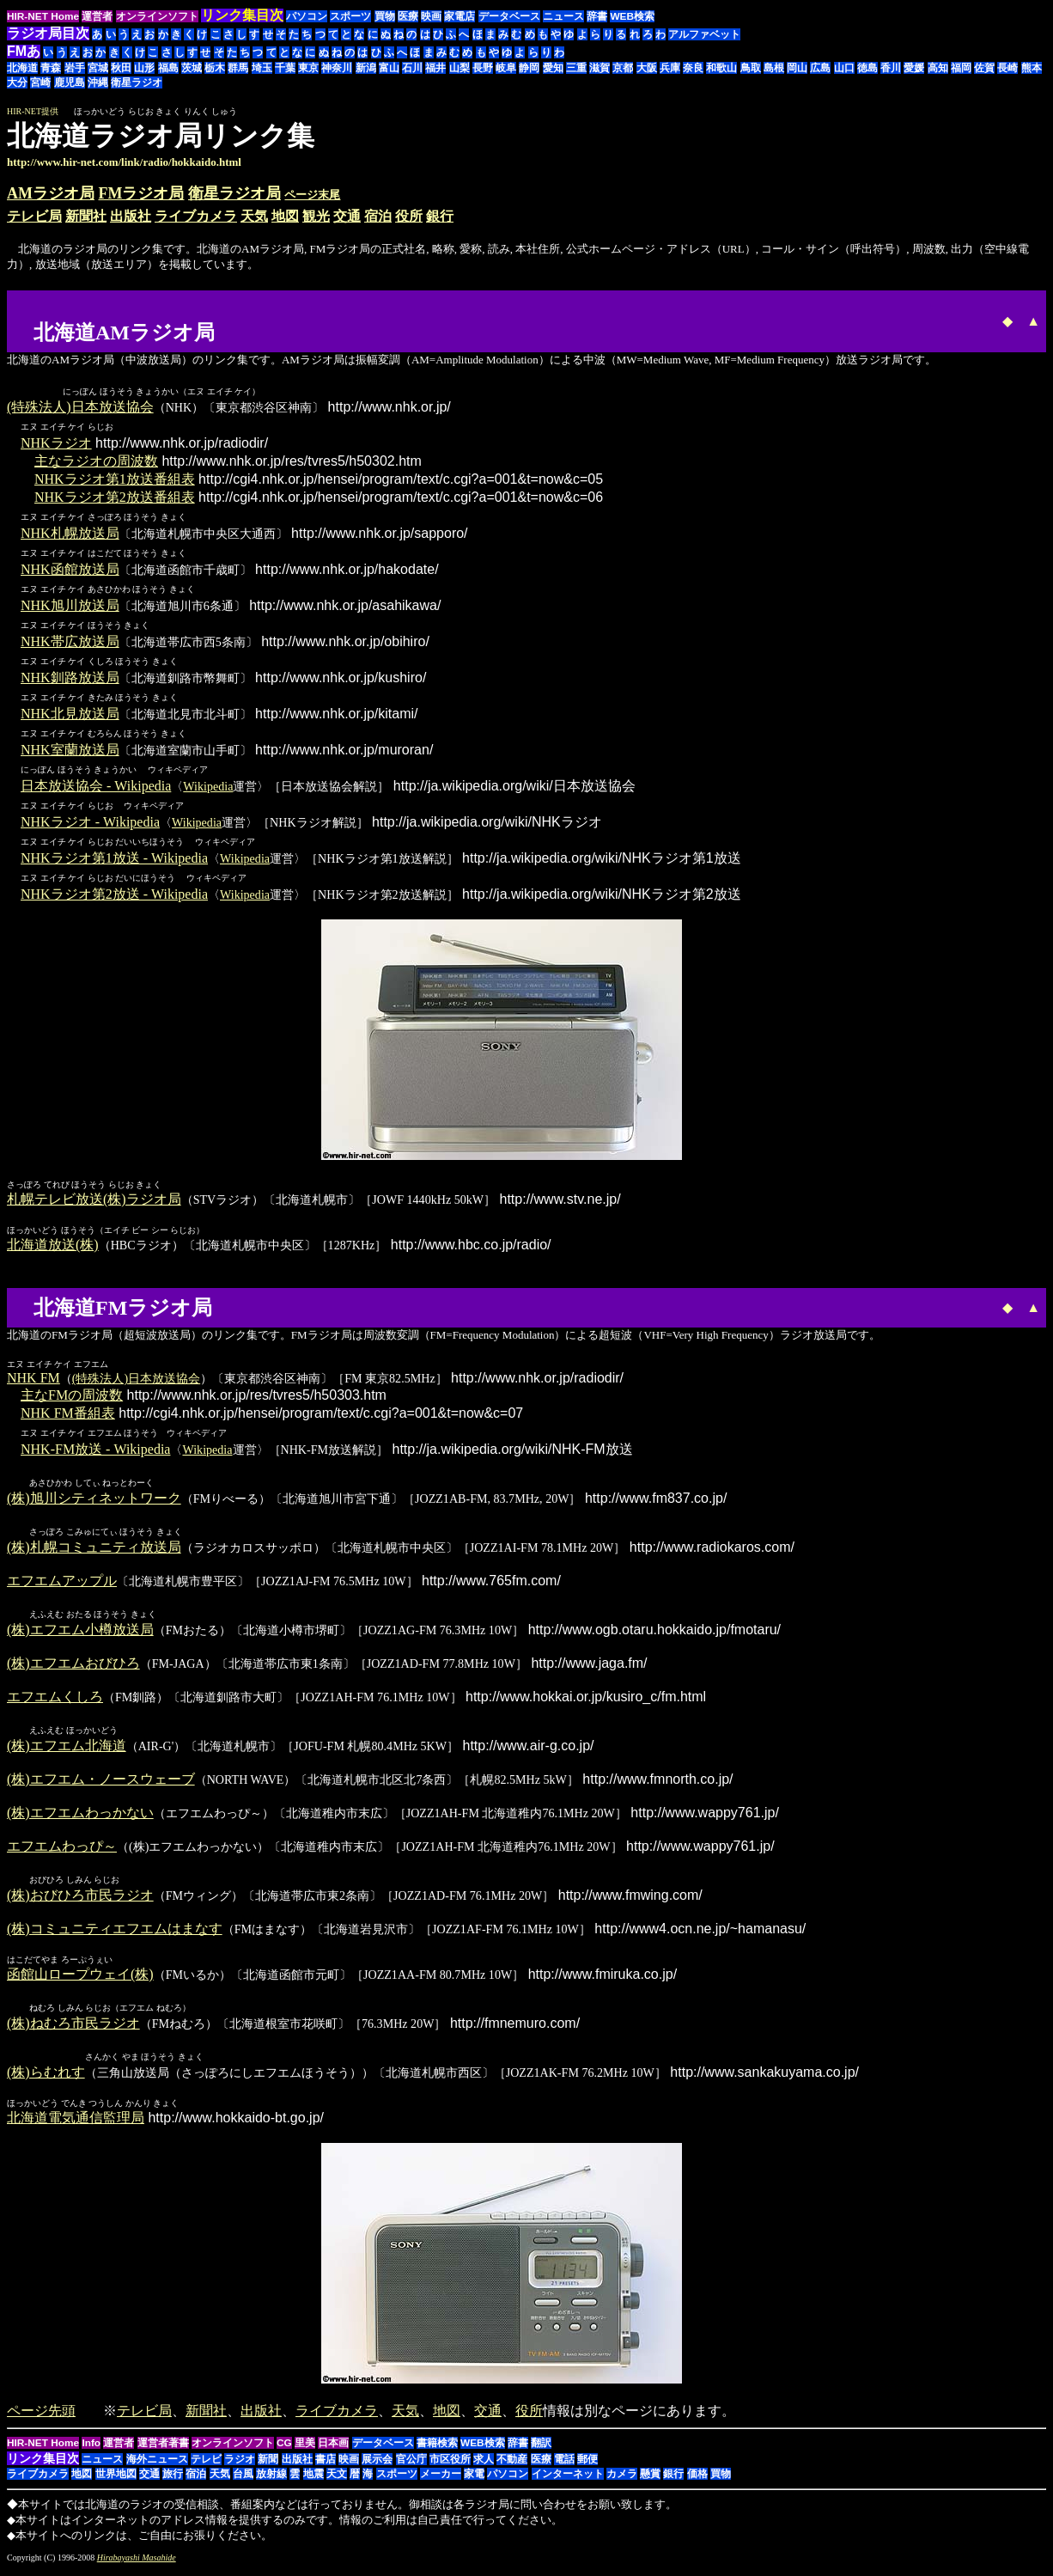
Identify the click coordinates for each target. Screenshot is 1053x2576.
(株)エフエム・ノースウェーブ (101, 1783)
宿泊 (378, 216)
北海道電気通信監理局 (75, 2124)
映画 (431, 16)
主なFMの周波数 (72, 1396)
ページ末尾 (312, 194)
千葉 (285, 68)
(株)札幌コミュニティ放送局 (94, 1549)
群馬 (238, 68)
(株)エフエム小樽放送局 (80, 1633)
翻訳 (541, 2450)
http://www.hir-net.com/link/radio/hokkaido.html (124, 162)
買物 (384, 16)
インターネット (568, 2481)
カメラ (621, 2481)
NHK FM (33, 1378)
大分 (17, 82)
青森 (50, 68)
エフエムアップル (62, 1583)
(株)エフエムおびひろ (73, 1666)
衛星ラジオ (136, 82)
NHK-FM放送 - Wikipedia (95, 1450)
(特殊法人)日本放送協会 (80, 407)
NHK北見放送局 (70, 714)
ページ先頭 (41, 2417)
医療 (408, 16)
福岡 (961, 68)
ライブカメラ (196, 216)
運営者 (97, 16)
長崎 (1007, 68)
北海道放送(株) (53, 1245)
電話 (564, 2466)
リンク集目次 (43, 2465)
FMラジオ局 (142, 193)
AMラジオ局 (50, 193)
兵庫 (670, 68)
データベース (509, 16)
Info (91, 2450)
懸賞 (650, 2481)
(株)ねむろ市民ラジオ (73, 2029)
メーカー (440, 2481)
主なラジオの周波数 (96, 462)
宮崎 (40, 82)
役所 (409, 216)
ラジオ (239, 2466)
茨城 (191, 68)
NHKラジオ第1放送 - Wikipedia (114, 859)
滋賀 (599, 68)
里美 (305, 2450)
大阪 (646, 68)
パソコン (306, 16)
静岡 (529, 68)
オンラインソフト (157, 16)
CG (284, 2450)
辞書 (597, 16)
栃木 (214, 68)
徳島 (867, 68)
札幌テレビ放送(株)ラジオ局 (94, 1200)
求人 (483, 2466)
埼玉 (262, 68)
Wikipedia (208, 787)
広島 (820, 68)
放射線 (271, 2481)
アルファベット (704, 34)
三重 (576, 68)
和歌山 (721, 68)
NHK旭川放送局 (70, 606)
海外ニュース (157, 2466)
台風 (243, 2481)
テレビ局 (34, 216)
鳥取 (750, 68)
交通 (347, 216)
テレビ (206, 2466)
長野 (482, 68)
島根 (774, 68)
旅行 (172, 2481)
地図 (285, 216)
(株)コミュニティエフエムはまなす (114, 1933)
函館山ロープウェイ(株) (80, 1979)
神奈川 (336, 68)
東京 (308, 68)
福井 (435, 68)
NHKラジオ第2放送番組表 (114, 498)
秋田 (121, 68)
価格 (697, 2481)
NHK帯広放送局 (70, 642)
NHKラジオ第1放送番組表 (114, 480)
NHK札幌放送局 (70, 534)
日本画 (333, 2450)
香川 (890, 68)
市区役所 (450, 2466)
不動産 (511, 2466)
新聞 (268, 2466)
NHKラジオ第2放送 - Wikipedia (114, 895)
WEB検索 (632, 16)
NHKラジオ (56, 443)
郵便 (587, 2466)
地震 (313, 2481)
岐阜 (506, 68)
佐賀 (984, 68)
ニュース (563, 16)
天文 (336, 2481)
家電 (474, 2481)
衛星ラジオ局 (234, 193)
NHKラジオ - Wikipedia (90, 822)
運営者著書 (163, 2450)
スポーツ (350, 16)
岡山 (797, 68)
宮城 (98, 68)
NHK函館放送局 (70, 570)
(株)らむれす (46, 2079)
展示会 (377, 2466)
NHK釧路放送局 (70, 678)
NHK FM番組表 (68, 1414)
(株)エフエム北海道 (66, 1750)
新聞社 (86, 216)
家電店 (459, 16)
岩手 (74, 68)
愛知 (553, 68)
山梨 (459, 68)
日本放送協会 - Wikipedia (96, 786)
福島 (168, 68)
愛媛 (914, 68)
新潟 (366, 68)
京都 (622, 68)
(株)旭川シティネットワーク (94, 1499)
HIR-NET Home (43, 16)
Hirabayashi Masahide (136, 2564)
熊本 (1031, 68)
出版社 (130, 216)
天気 (254, 216)
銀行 (439, 216)
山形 (144, 68)
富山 (389, 68)
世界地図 (116, 2481)
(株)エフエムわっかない (80, 1817)
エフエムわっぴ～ (62, 1850)
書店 (325, 2466)
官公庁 (411, 2466)
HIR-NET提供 (32, 111)
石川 (412, 68)
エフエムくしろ (55, 1700)
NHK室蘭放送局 (70, 750)
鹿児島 (69, 82)
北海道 (22, 68)
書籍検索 (437, 2450)
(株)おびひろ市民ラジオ (80, 1900)
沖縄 (98, 82)
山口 (844, 68)
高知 (938, 68)
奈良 (693, 68)
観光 (316, 216)
